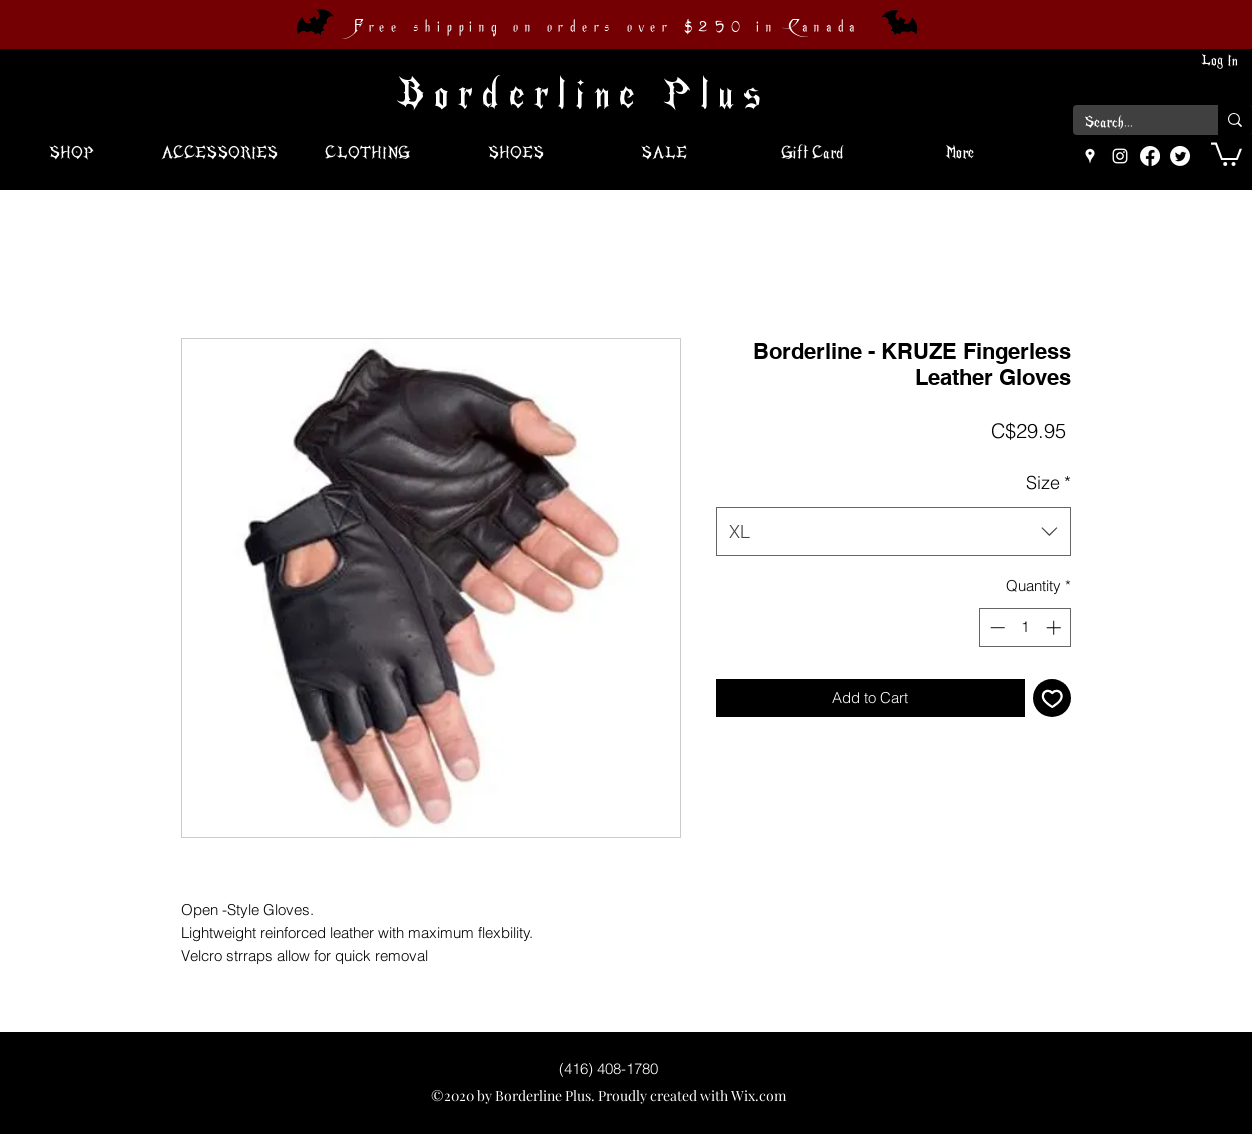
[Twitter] (1180, 156)
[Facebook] (1150, 156)
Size (1048, 482)
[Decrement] (995, 627)
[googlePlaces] (1090, 156)
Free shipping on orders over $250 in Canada (607, 27)
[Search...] (1130, 123)
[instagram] (1120, 156)
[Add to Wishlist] (1052, 698)
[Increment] (1055, 627)
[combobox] (893, 532)
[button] (1226, 153)
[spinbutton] (1025, 627)
